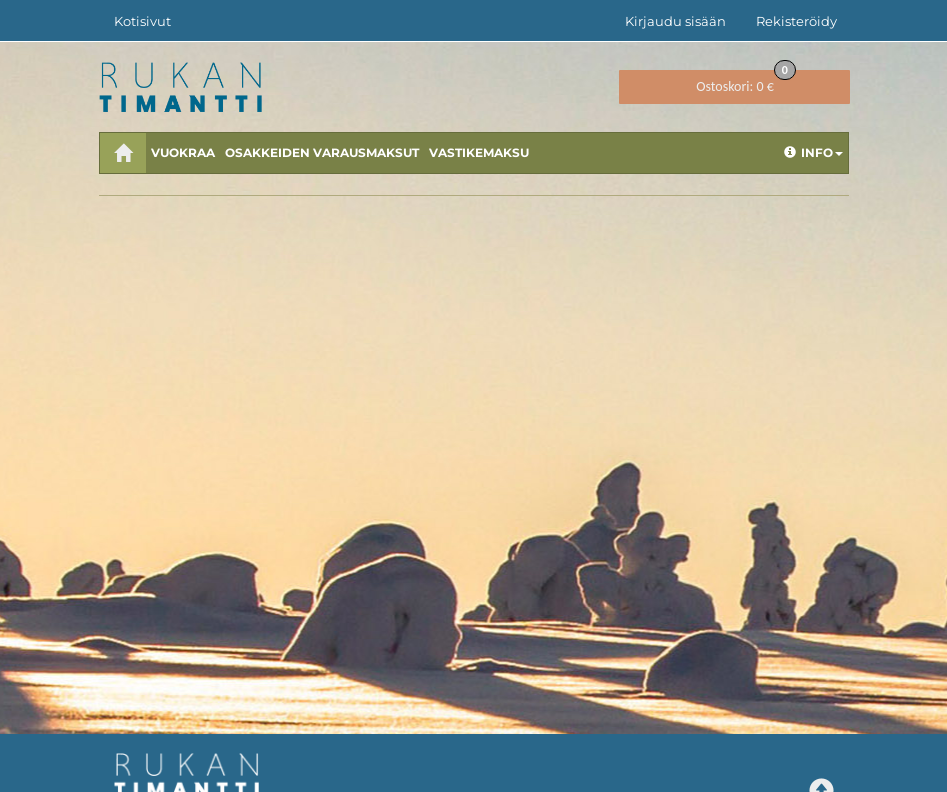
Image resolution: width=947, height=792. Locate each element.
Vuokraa (183, 152)
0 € (746, 82)
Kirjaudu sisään (675, 21)
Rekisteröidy (796, 21)
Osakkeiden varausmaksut (322, 152)
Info (813, 152)
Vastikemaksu (479, 152)
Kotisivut (142, 21)
